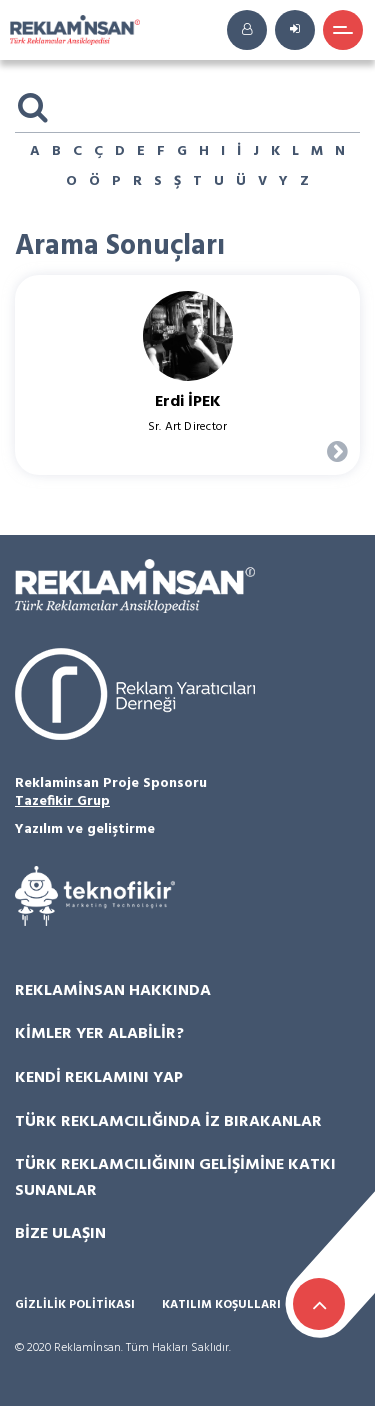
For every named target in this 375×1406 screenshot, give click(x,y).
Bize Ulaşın (60, 1234)
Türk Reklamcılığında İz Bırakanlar (168, 1122)
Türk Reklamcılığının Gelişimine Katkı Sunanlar (175, 1178)
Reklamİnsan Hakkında (113, 991)
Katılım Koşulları (221, 1305)
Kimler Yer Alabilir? (99, 1034)
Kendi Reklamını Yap (99, 1078)
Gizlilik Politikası (75, 1305)
